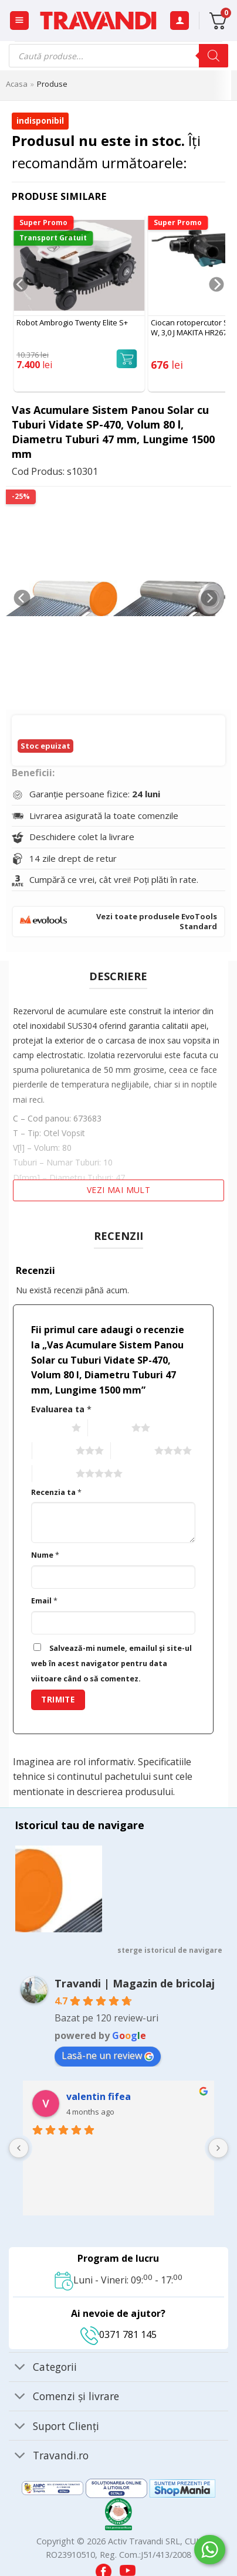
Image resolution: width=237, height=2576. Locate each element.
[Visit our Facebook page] (105, 2568)
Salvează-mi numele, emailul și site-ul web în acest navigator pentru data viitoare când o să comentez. (111, 1663)
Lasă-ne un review (108, 2055)
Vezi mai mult (118, 1189)
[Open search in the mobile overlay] (118, 55)
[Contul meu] (179, 20)
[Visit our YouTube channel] (128, 2568)
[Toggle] (20, 2368)
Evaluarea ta (61, 1409)
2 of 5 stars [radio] (108, 1428)
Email (44, 1601)
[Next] (216, 308)
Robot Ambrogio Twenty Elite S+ (72, 323)
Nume (45, 1555)
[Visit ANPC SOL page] (118, 2487)
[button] (19, 20)
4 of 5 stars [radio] (131, 1451)
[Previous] (20, 308)
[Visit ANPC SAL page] (54, 2487)
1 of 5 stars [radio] (48, 1428)
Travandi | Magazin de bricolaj (135, 1983)
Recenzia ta (56, 1492)
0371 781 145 (118, 2334)
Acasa (17, 84)
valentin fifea (98, 2096)
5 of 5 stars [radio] (52, 1474)
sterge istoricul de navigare (169, 1950)
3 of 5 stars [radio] (52, 1451)
